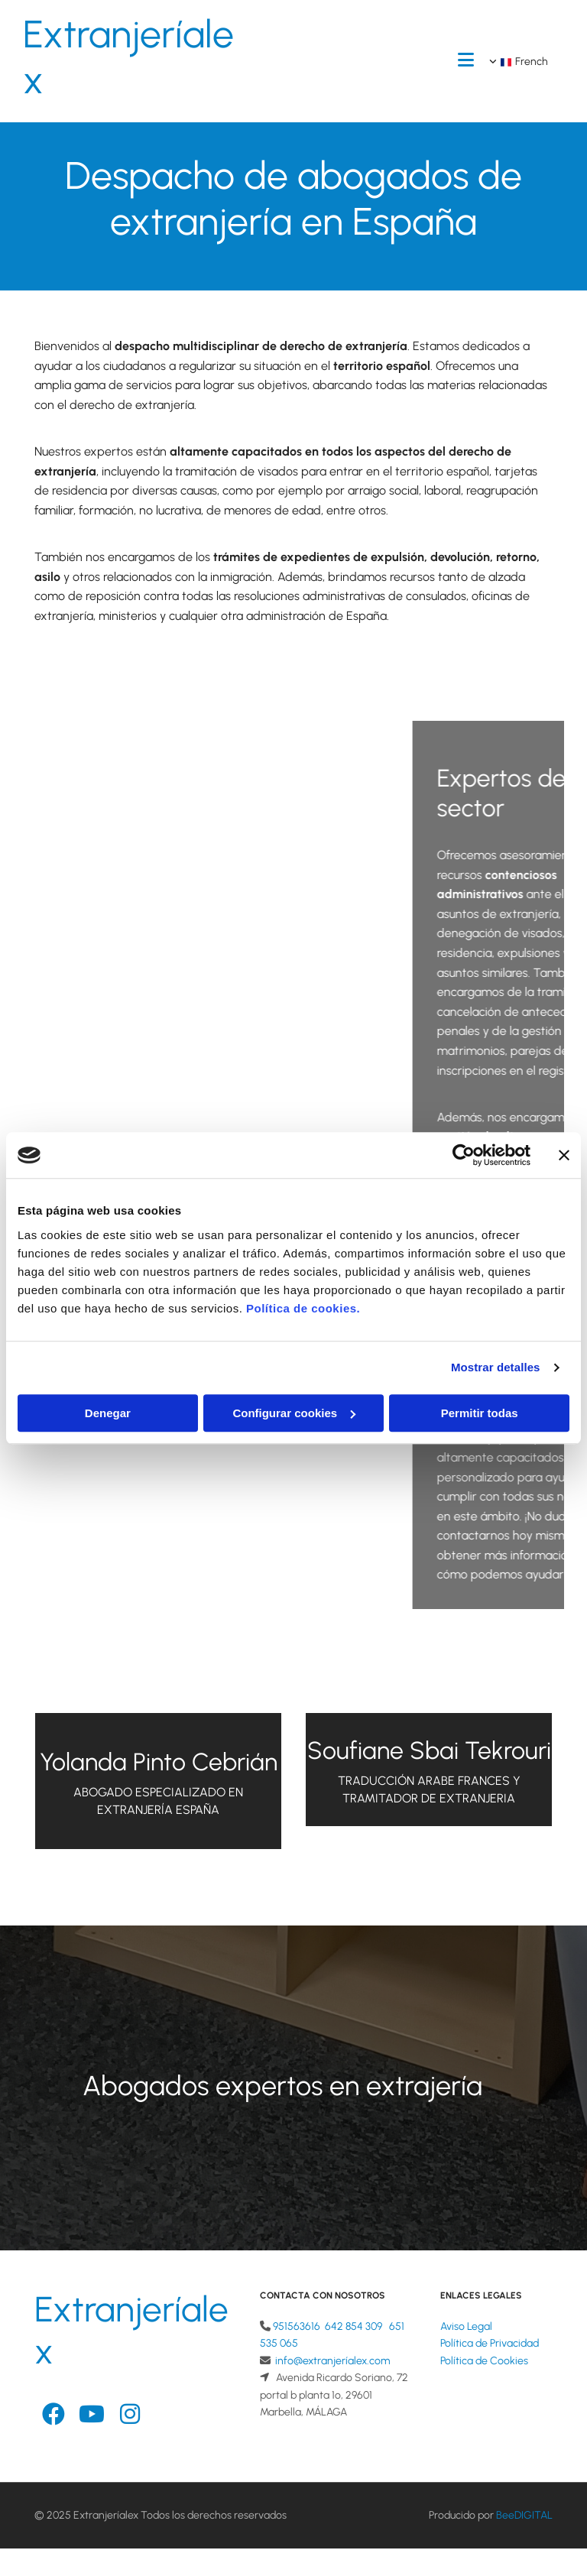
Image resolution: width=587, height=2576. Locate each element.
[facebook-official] (53, 2415)
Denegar (108, 1412)
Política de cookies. (303, 1308)
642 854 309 (353, 2326)
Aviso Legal (466, 2326)
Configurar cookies (293, 1412)
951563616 (296, 2326)
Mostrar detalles (495, 1367)
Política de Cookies (484, 2360)
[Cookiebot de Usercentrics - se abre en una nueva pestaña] (463, 1155)
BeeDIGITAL (524, 2515)
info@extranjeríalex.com (332, 2360)
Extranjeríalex (128, 57)
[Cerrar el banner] (564, 1155)
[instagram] (130, 2415)
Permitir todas (479, 1412)
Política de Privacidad (489, 2343)
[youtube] (92, 2415)
